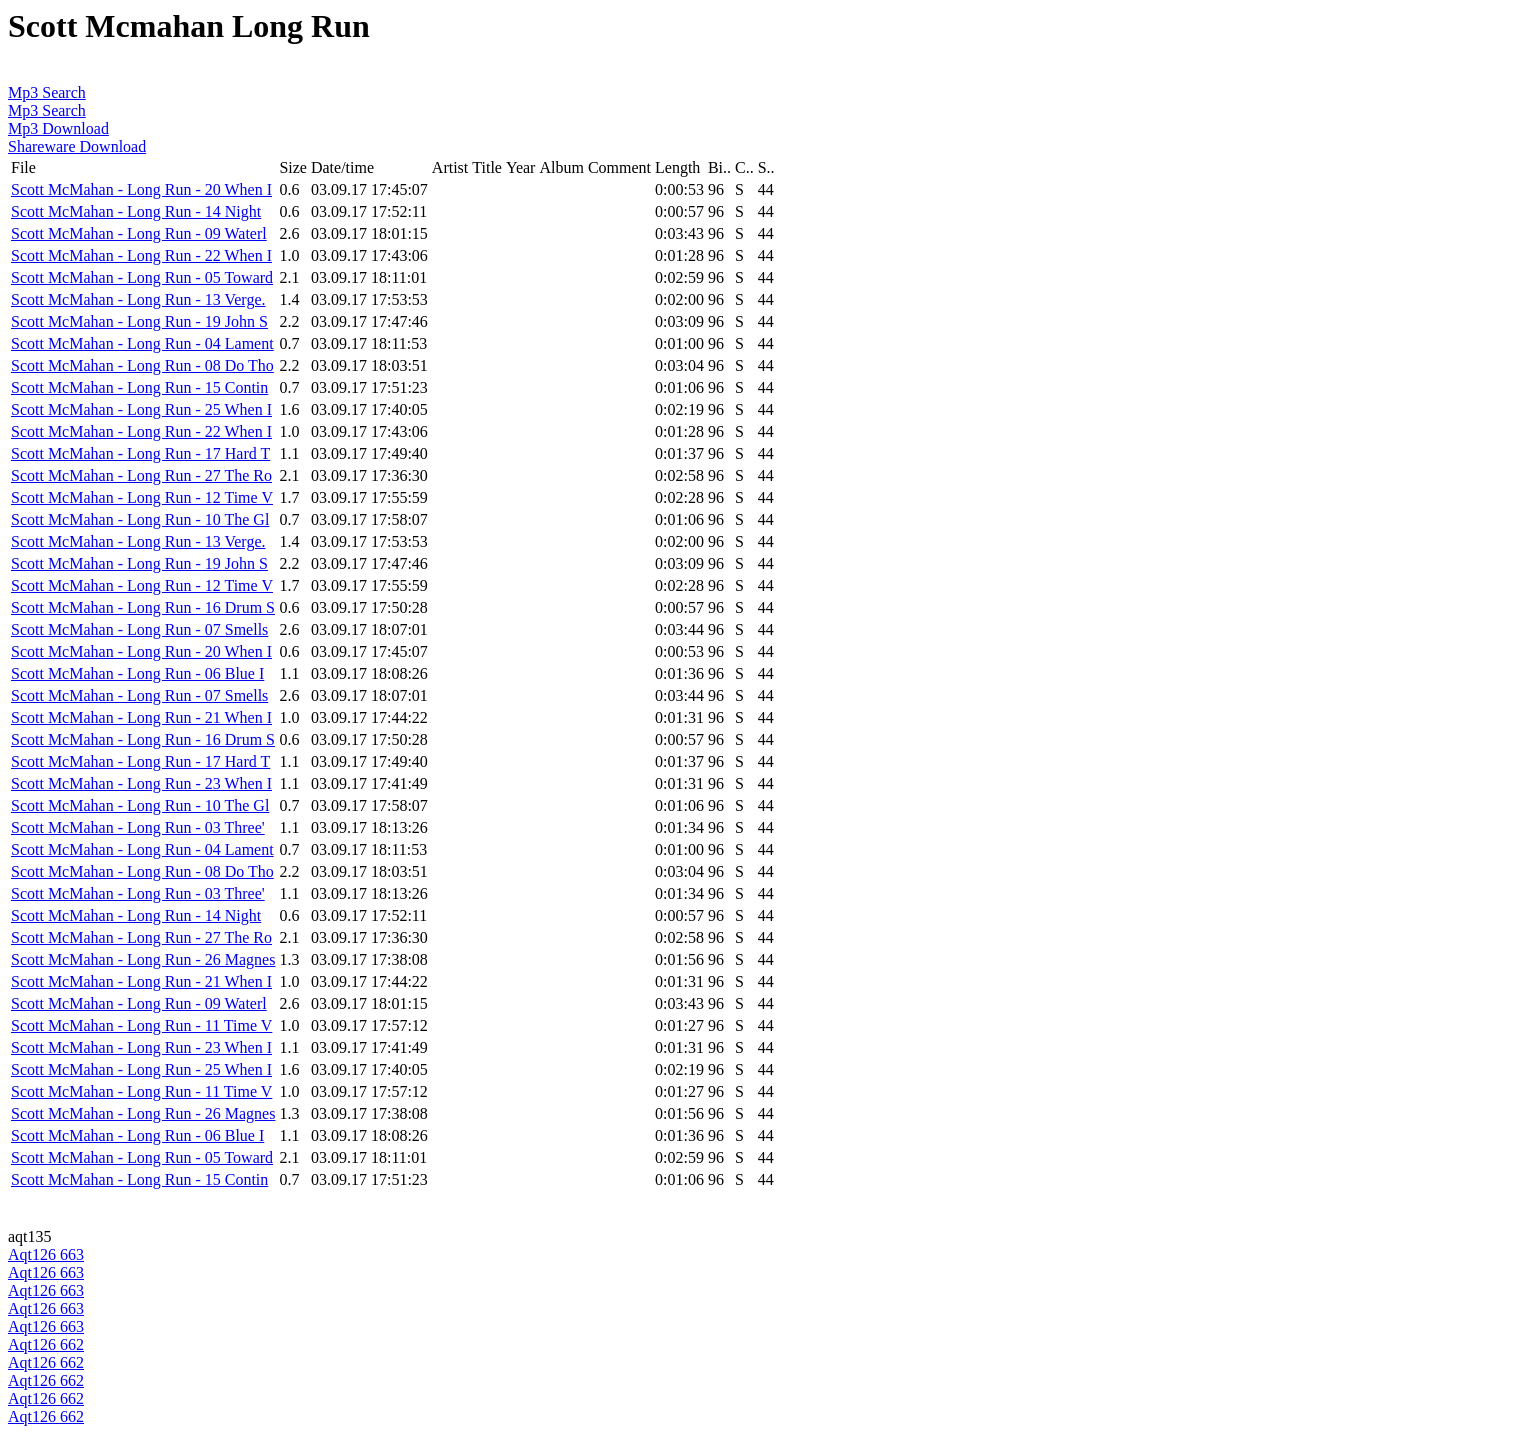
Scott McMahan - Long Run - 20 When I (141, 189)
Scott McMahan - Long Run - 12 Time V (142, 497)
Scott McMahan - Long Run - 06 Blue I (137, 673)
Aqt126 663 (46, 1254)
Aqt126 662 (46, 1344)
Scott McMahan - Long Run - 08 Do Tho (142, 365)
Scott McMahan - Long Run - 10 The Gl (140, 519)
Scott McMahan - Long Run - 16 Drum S (143, 607)
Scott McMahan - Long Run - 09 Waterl (139, 233)
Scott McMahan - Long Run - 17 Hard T (140, 453)
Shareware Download (77, 146)
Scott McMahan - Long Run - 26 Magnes (143, 959)
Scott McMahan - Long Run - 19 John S (139, 321)
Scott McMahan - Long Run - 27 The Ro (141, 475)
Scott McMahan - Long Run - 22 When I (141, 255)
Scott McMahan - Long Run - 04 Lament (142, 343)
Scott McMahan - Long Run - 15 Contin (139, 387)
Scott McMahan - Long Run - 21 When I (141, 717)
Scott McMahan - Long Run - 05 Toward (142, 277)
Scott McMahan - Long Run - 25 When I (141, 409)
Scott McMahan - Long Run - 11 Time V (141, 1025)
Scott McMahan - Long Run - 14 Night (136, 211)
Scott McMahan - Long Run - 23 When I (141, 783)
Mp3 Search (47, 92)
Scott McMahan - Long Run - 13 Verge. (138, 299)
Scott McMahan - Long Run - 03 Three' (138, 827)
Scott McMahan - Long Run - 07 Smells (139, 629)
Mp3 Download (58, 128)
